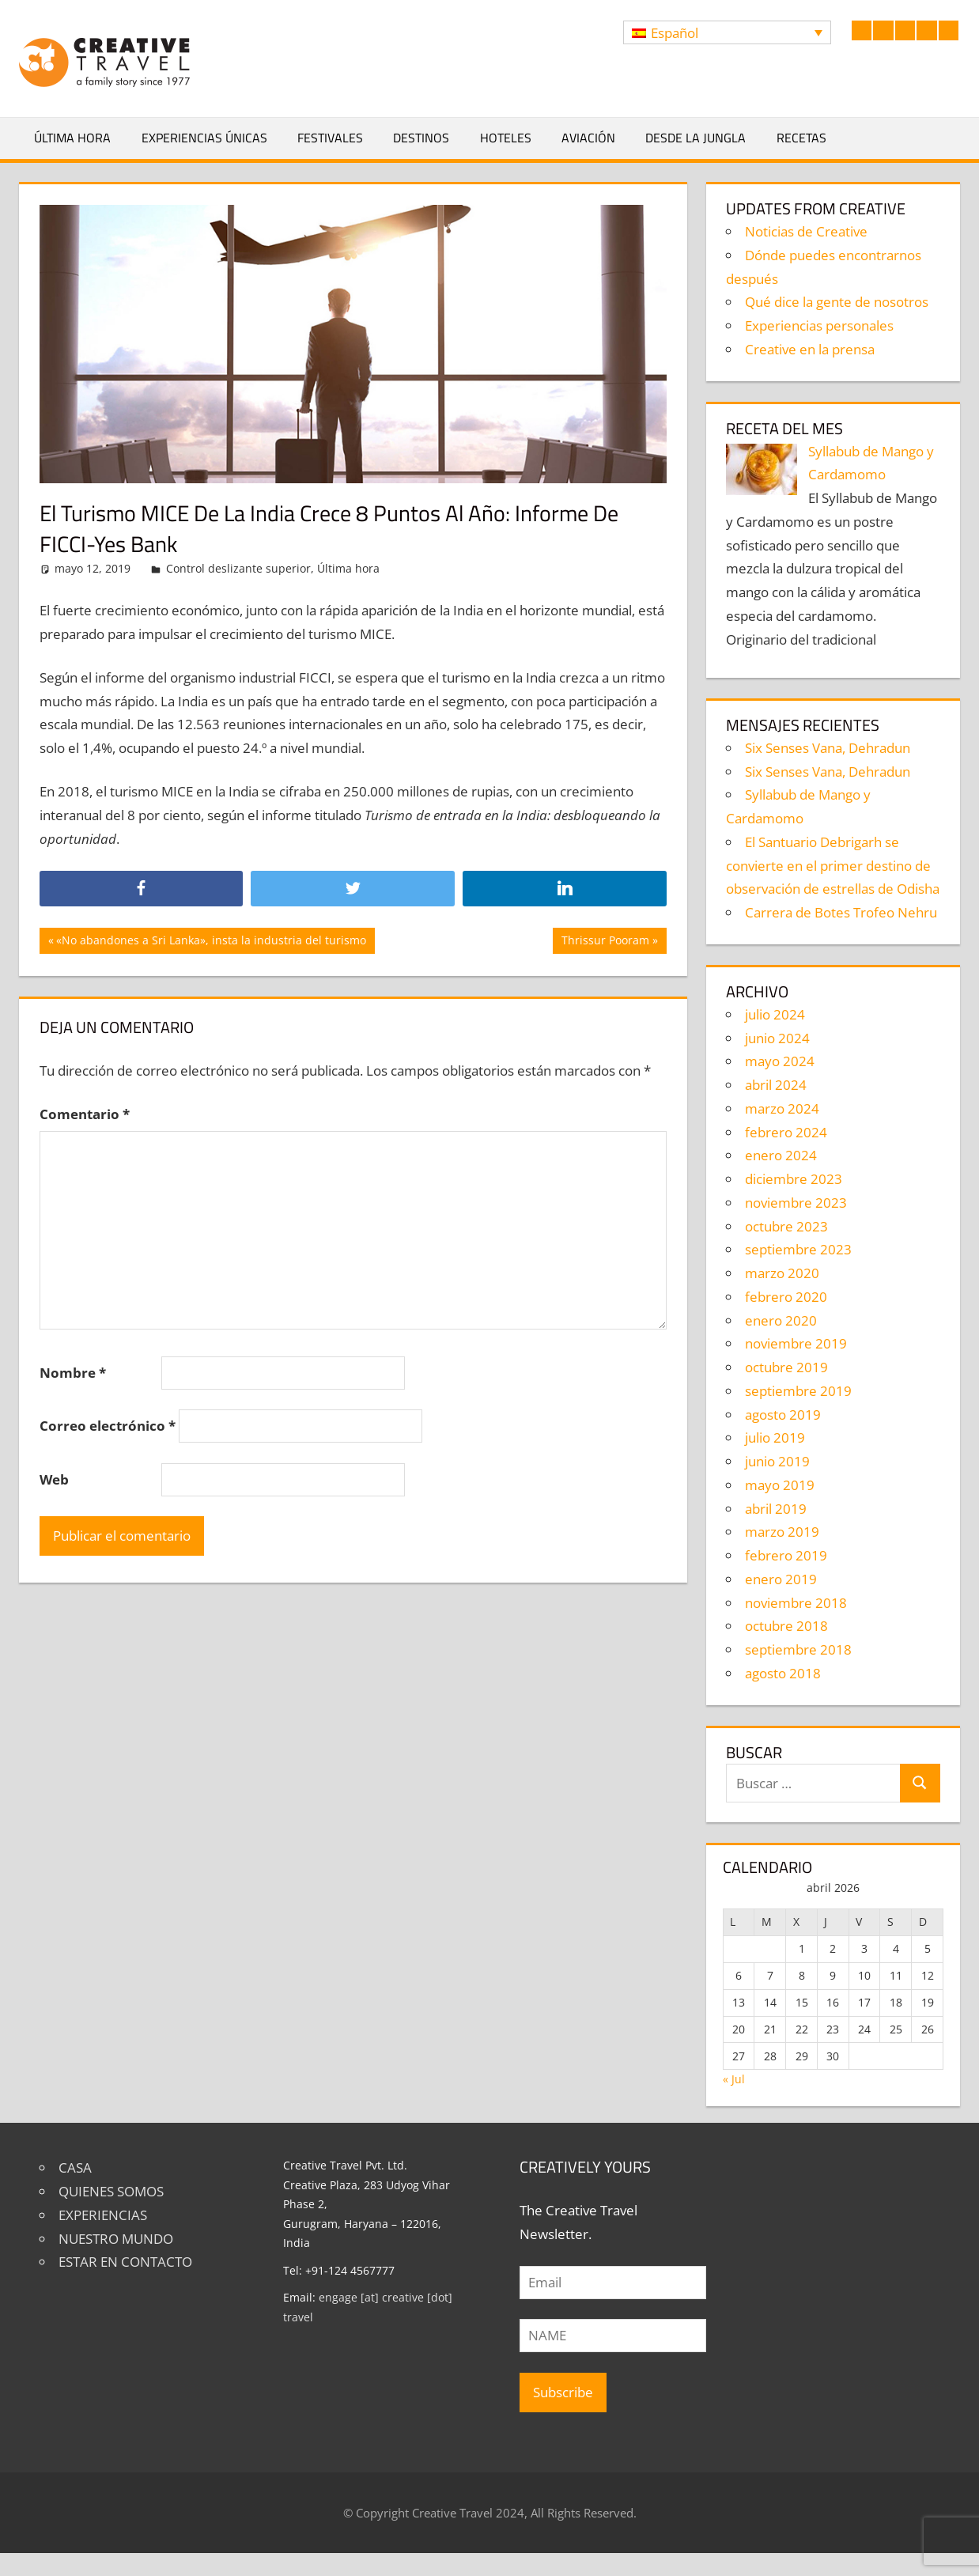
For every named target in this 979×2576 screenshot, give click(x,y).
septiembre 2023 (798, 1249)
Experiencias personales (819, 325)
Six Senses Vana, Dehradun (827, 748)
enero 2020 (781, 1320)
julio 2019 (775, 1437)
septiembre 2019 (798, 1391)
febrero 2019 (786, 1555)
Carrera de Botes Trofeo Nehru (841, 912)
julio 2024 (775, 1014)
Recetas (801, 137)
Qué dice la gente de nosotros (836, 302)
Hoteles (505, 137)
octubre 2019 (786, 1367)
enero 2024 (781, 1155)
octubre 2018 (786, 1626)
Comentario (85, 1114)
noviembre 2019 (796, 1343)
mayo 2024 (780, 1061)
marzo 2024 (782, 1108)
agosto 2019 (783, 1414)
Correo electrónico (108, 1426)
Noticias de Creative (806, 231)
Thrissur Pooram (605, 942)
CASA (75, 2167)
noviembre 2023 (796, 1202)
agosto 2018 (783, 1673)
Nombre (73, 1373)
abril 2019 (776, 1509)
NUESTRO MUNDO (116, 2239)
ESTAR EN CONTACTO (125, 2262)
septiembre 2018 (798, 1649)
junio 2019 (777, 1461)
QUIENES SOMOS (111, 2191)
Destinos (421, 137)
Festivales (330, 137)
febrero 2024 (786, 1132)
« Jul (734, 2078)
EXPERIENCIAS (103, 2215)
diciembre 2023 (793, 1179)
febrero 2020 (786, 1297)
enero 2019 (781, 1579)
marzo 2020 (782, 1273)
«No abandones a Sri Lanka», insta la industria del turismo (210, 942)
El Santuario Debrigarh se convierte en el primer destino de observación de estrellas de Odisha (832, 865)
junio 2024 (777, 1038)
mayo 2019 (780, 1485)
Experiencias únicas (204, 137)
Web (54, 1479)
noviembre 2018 (796, 1603)
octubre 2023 (786, 1226)
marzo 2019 (782, 1532)
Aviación (588, 137)
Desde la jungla (695, 137)
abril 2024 (776, 1085)
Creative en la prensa (810, 349)
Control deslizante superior (238, 568)
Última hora (72, 137)
